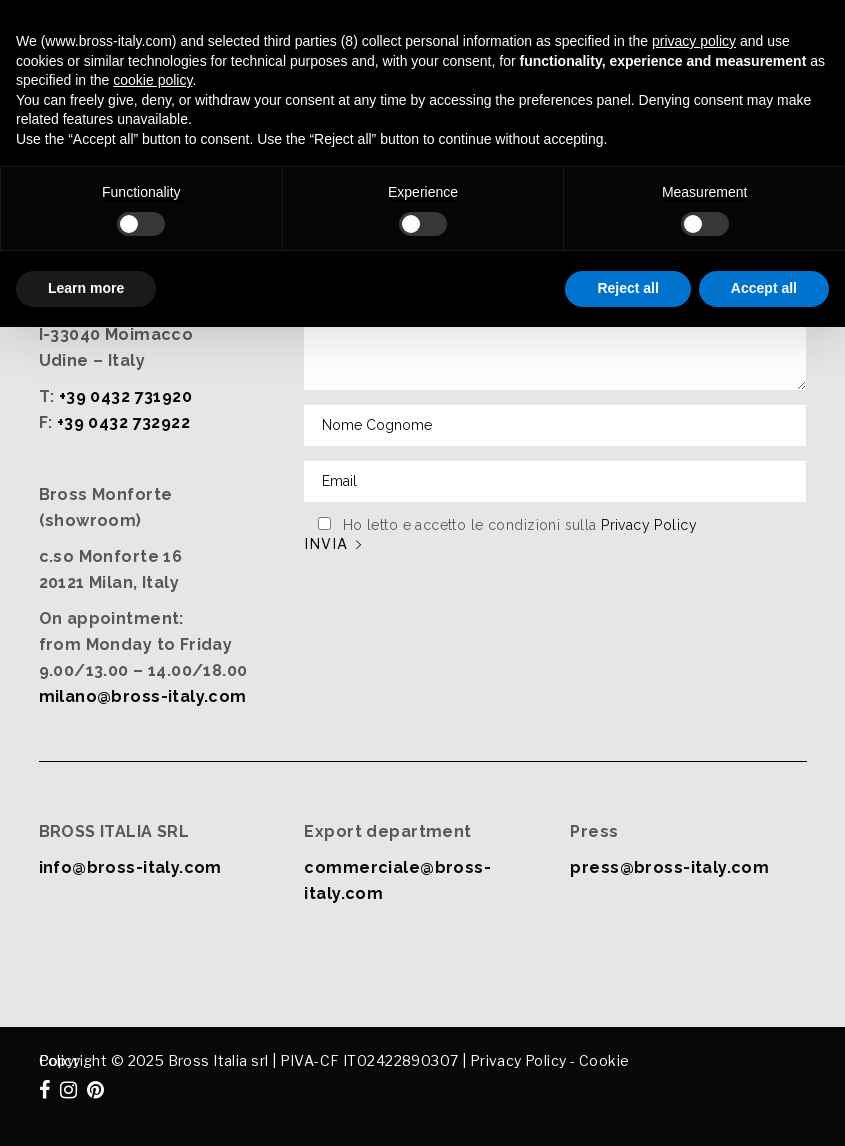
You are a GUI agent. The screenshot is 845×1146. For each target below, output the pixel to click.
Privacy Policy (649, 525)
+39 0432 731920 (125, 396)
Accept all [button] (764, 288)
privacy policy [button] (694, 41)
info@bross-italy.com (130, 867)
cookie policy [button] (152, 80)
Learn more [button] (86, 288)
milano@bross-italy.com (143, 696)
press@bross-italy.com (669, 867)
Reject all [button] (627, 288)
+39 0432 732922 (123, 422)
